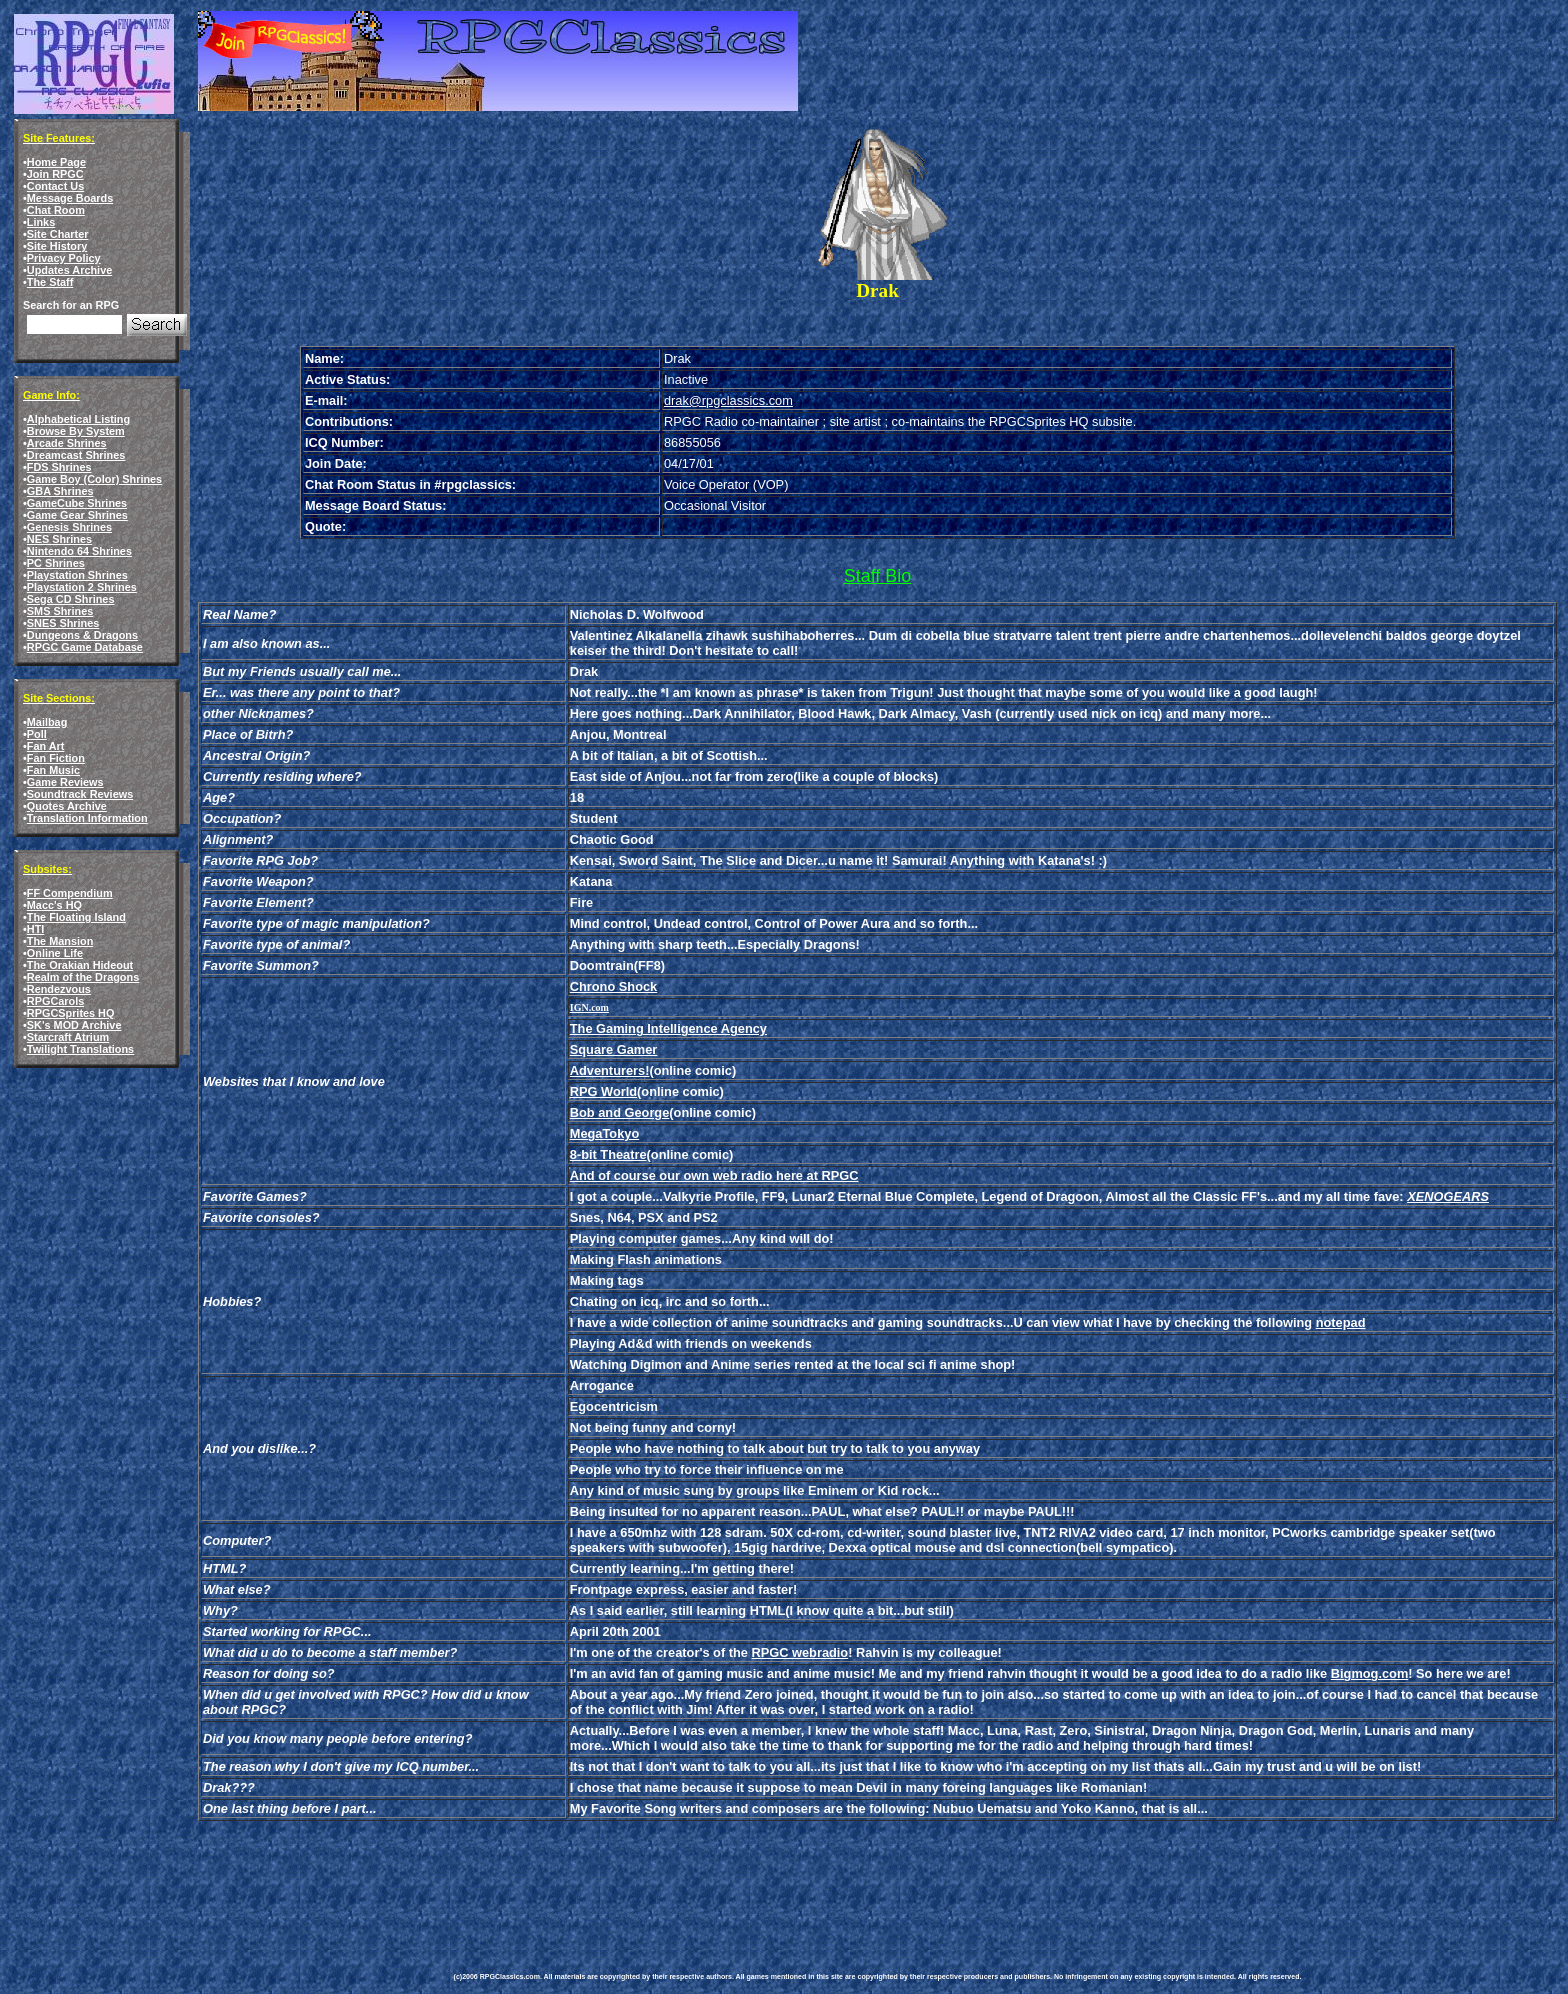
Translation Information (87, 818)
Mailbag (47, 722)
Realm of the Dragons (83, 977)
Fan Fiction (56, 758)
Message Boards (70, 198)
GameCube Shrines (77, 503)
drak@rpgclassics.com (728, 400)
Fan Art (46, 746)
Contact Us (55, 186)
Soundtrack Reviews (80, 794)
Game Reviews (65, 782)
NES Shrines (59, 539)
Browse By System (76, 431)
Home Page (56, 162)
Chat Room (56, 210)
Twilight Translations (80, 1049)
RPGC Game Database (85, 647)
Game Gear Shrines (77, 515)
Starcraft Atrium (68, 1037)
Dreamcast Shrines (76, 455)
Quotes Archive (67, 806)
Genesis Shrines (69, 527)
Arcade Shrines (67, 443)
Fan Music (53, 770)
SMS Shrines (60, 611)
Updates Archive (69, 270)
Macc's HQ (54, 905)
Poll (37, 734)
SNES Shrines (63, 623)
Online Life (55, 953)
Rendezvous (59, 989)
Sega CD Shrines (71, 599)
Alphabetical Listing (78, 419)
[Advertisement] (818, 1882)
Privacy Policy (64, 258)
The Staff (50, 282)
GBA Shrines (60, 491)
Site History (57, 246)
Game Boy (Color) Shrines (94, 479)
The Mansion (60, 941)
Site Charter (58, 234)
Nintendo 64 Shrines (79, 551)
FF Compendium (70, 893)
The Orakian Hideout (80, 965)
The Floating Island (76, 917)
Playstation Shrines (77, 575)
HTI (36, 929)
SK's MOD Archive (74, 1025)
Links (41, 222)
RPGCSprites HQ (71, 1013)
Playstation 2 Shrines (82, 587)
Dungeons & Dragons (82, 635)
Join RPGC (55, 174)
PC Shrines (56, 563)
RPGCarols (55, 1001)
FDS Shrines (59, 467)
